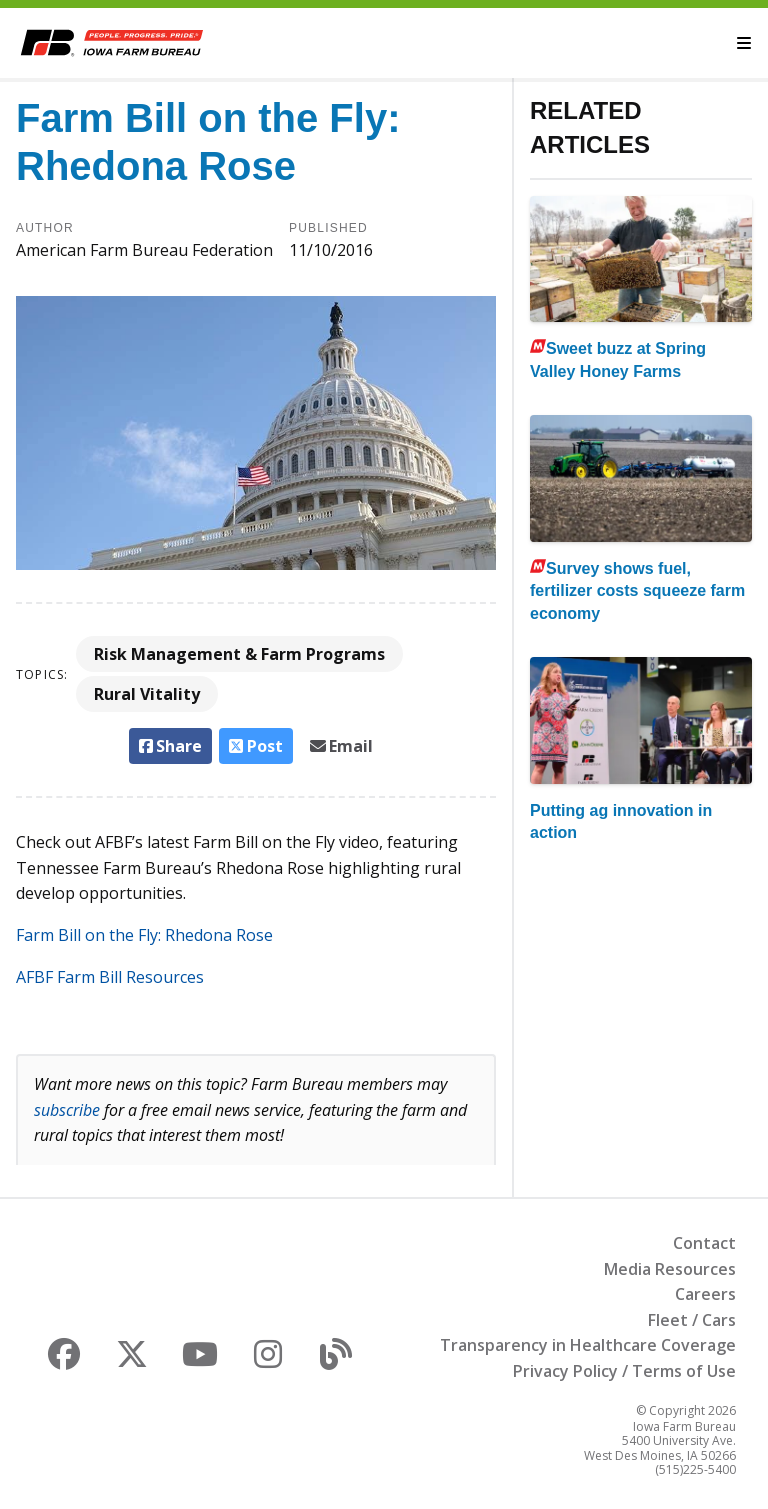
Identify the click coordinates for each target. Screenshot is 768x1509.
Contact (704, 1243)
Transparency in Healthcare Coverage (588, 1345)
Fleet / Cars (692, 1320)
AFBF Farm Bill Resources (110, 977)
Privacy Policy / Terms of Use (624, 1371)
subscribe (67, 1110)
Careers (705, 1294)
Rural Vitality (147, 694)
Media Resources (670, 1269)
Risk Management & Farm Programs (239, 654)
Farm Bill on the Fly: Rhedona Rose (144, 935)
